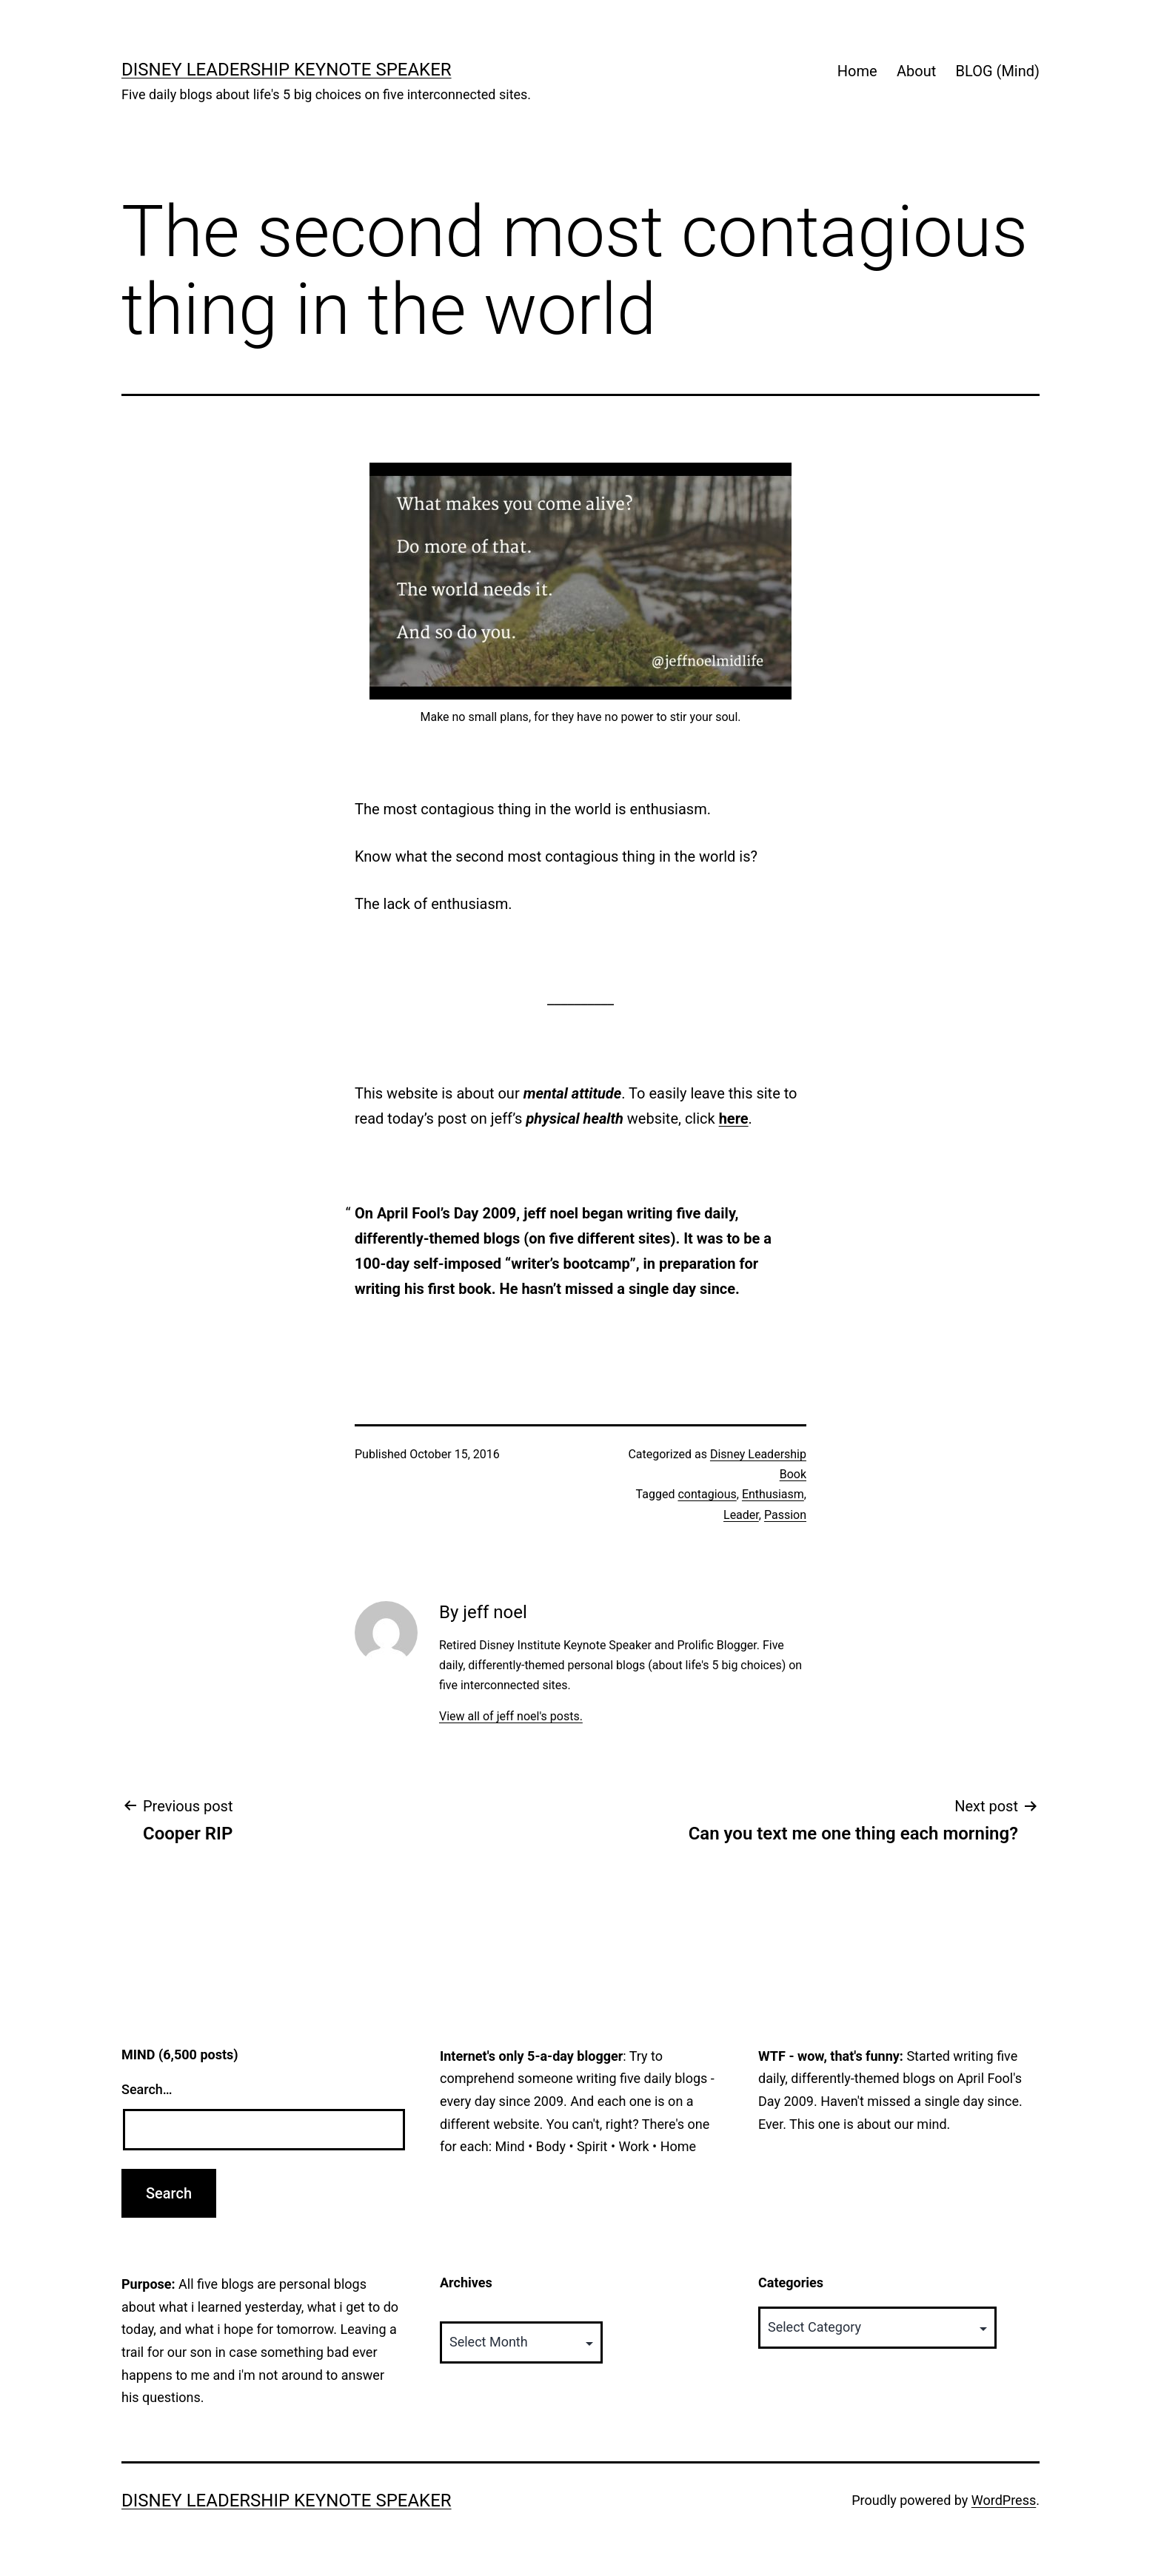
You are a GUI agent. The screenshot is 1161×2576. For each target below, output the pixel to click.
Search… (147, 2089)
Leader (741, 1515)
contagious (706, 1494)
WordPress (1003, 2500)
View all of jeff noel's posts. (511, 1716)
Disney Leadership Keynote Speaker (286, 69)
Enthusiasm (773, 1494)
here (734, 1118)
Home (857, 71)
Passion (785, 1515)
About (916, 71)
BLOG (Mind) (998, 71)
